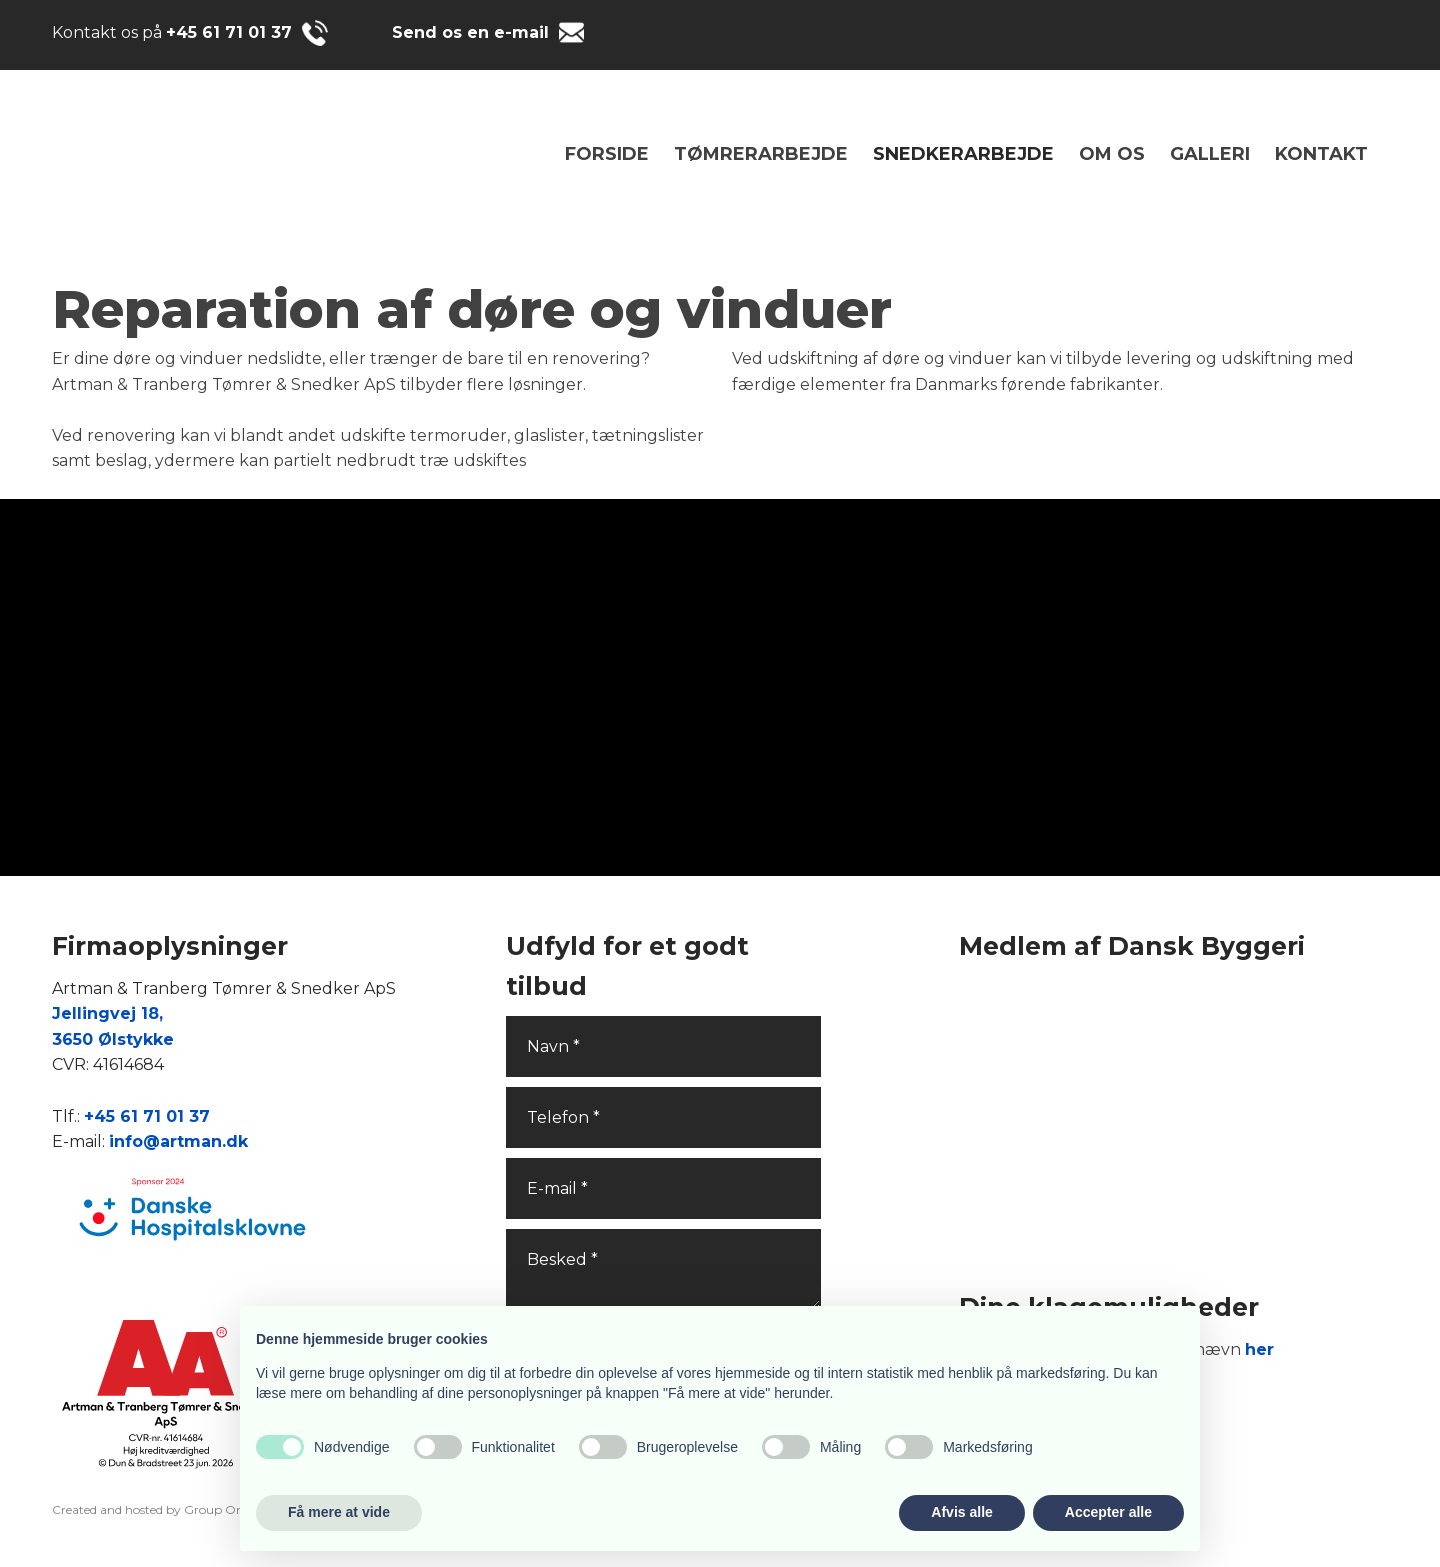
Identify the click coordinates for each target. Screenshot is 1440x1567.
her (1259, 1349)
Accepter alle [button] (1108, 1512)
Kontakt (1321, 154)
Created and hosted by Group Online (158, 1509)
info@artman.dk (178, 1141)
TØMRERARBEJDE (761, 154)
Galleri (1210, 154)
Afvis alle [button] (961, 1512)
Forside (607, 154)
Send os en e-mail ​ (473, 32)
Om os (1112, 154)
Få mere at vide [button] (339, 1512)
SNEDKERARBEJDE (963, 154)
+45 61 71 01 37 (229, 32)
